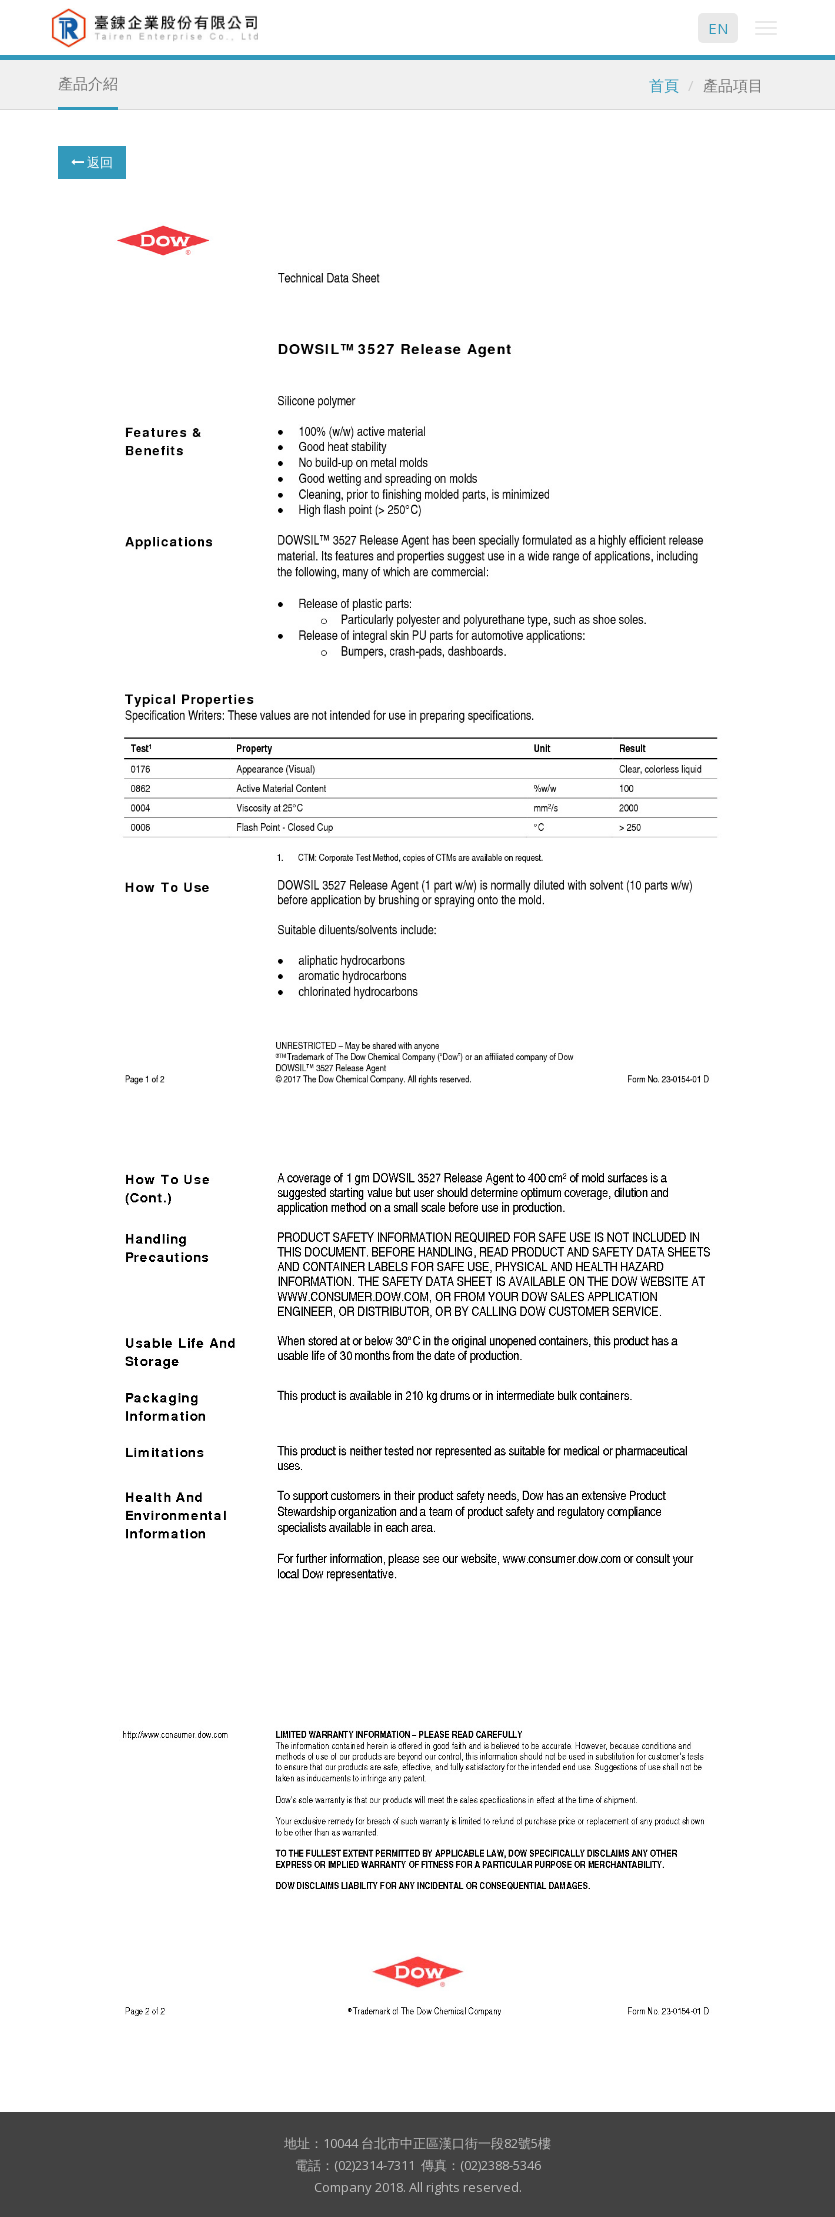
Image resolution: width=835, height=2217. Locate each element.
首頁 (664, 85)
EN (718, 28)
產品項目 (733, 85)
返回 (92, 162)
